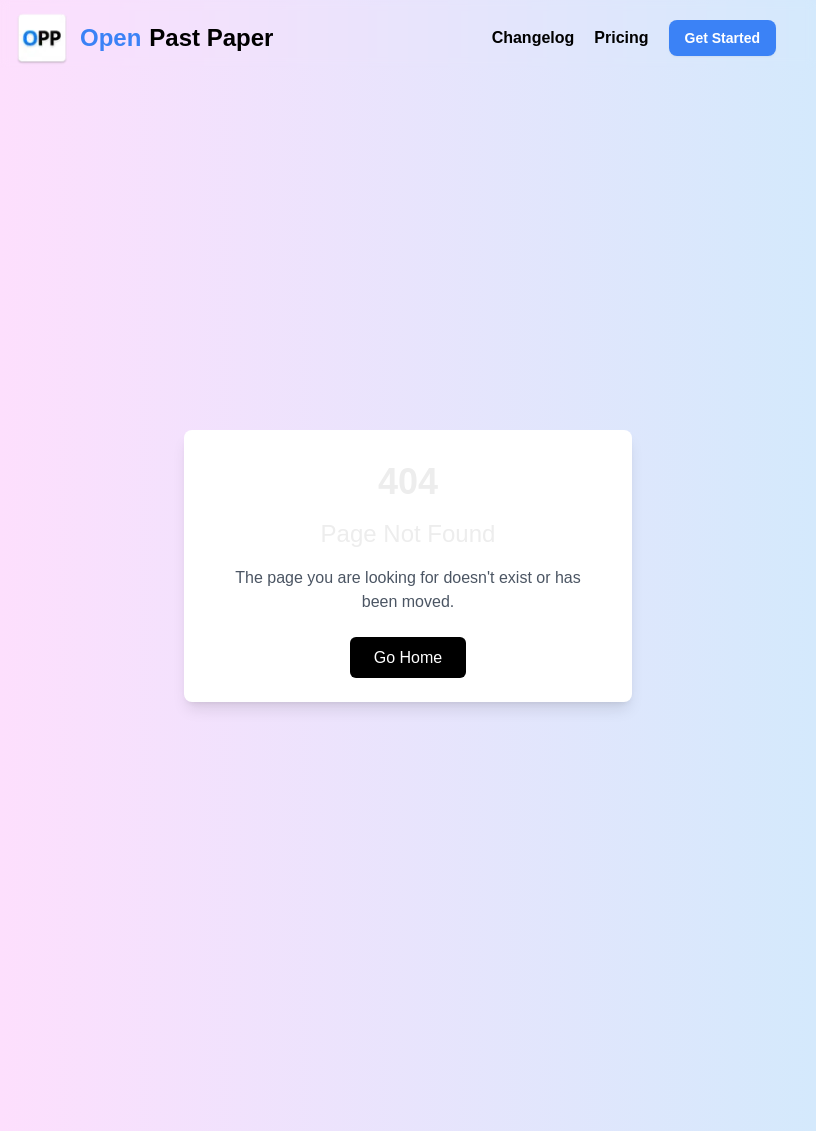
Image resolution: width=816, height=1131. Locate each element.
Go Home (408, 657)
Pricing (621, 37)
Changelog (533, 37)
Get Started (722, 38)
